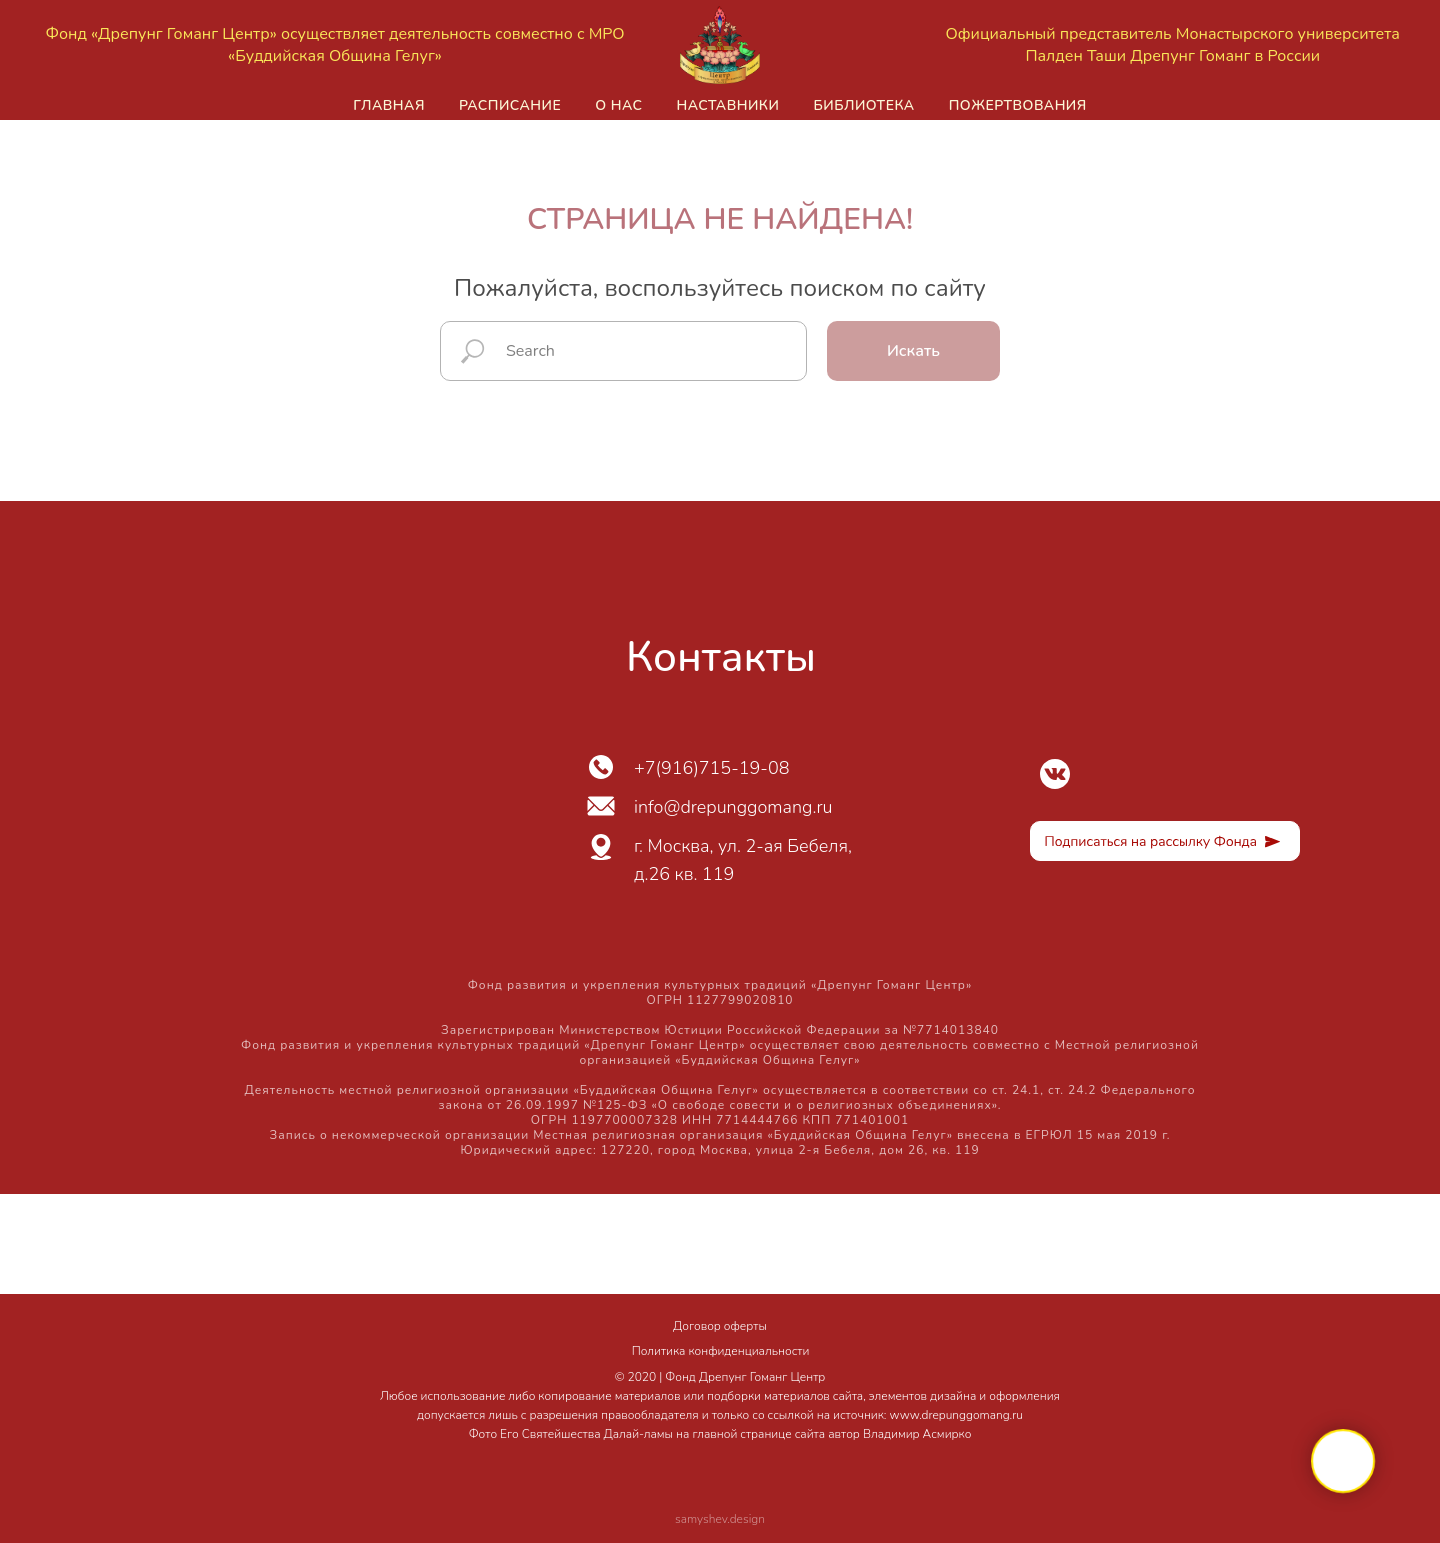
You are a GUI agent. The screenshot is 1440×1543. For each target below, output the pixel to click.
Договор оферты (720, 1326)
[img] (1055, 774)
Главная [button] (389, 105)
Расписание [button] (510, 105)
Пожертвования (1018, 105)
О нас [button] (618, 105)
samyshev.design (720, 1519)
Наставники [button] (727, 105)
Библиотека (863, 105)
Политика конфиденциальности (721, 1351)
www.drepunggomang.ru (956, 1415)
